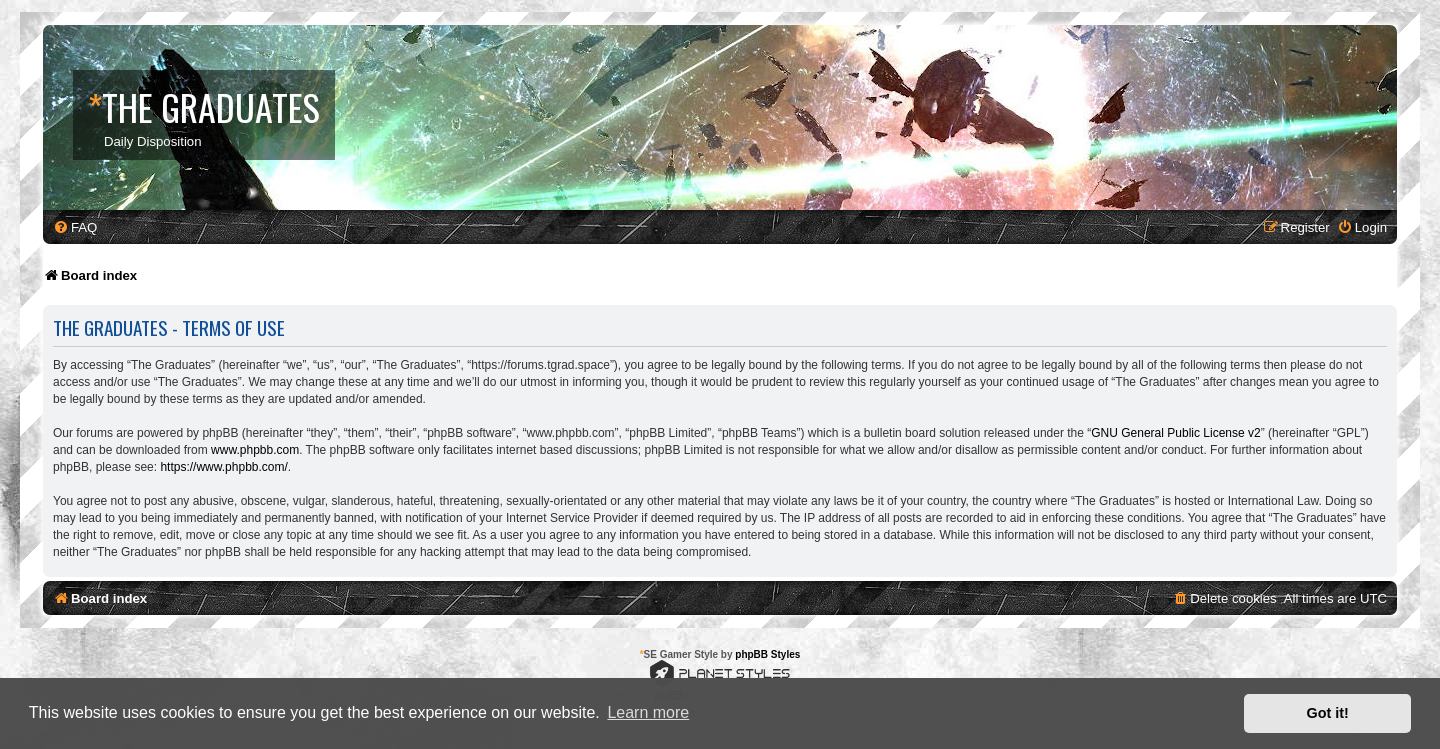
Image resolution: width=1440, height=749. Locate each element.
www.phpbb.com (255, 450)
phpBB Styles (767, 654)
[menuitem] (75, 227)
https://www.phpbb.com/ (223, 467)
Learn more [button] (648, 712)
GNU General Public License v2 (1175, 433)
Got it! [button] (1328, 713)
